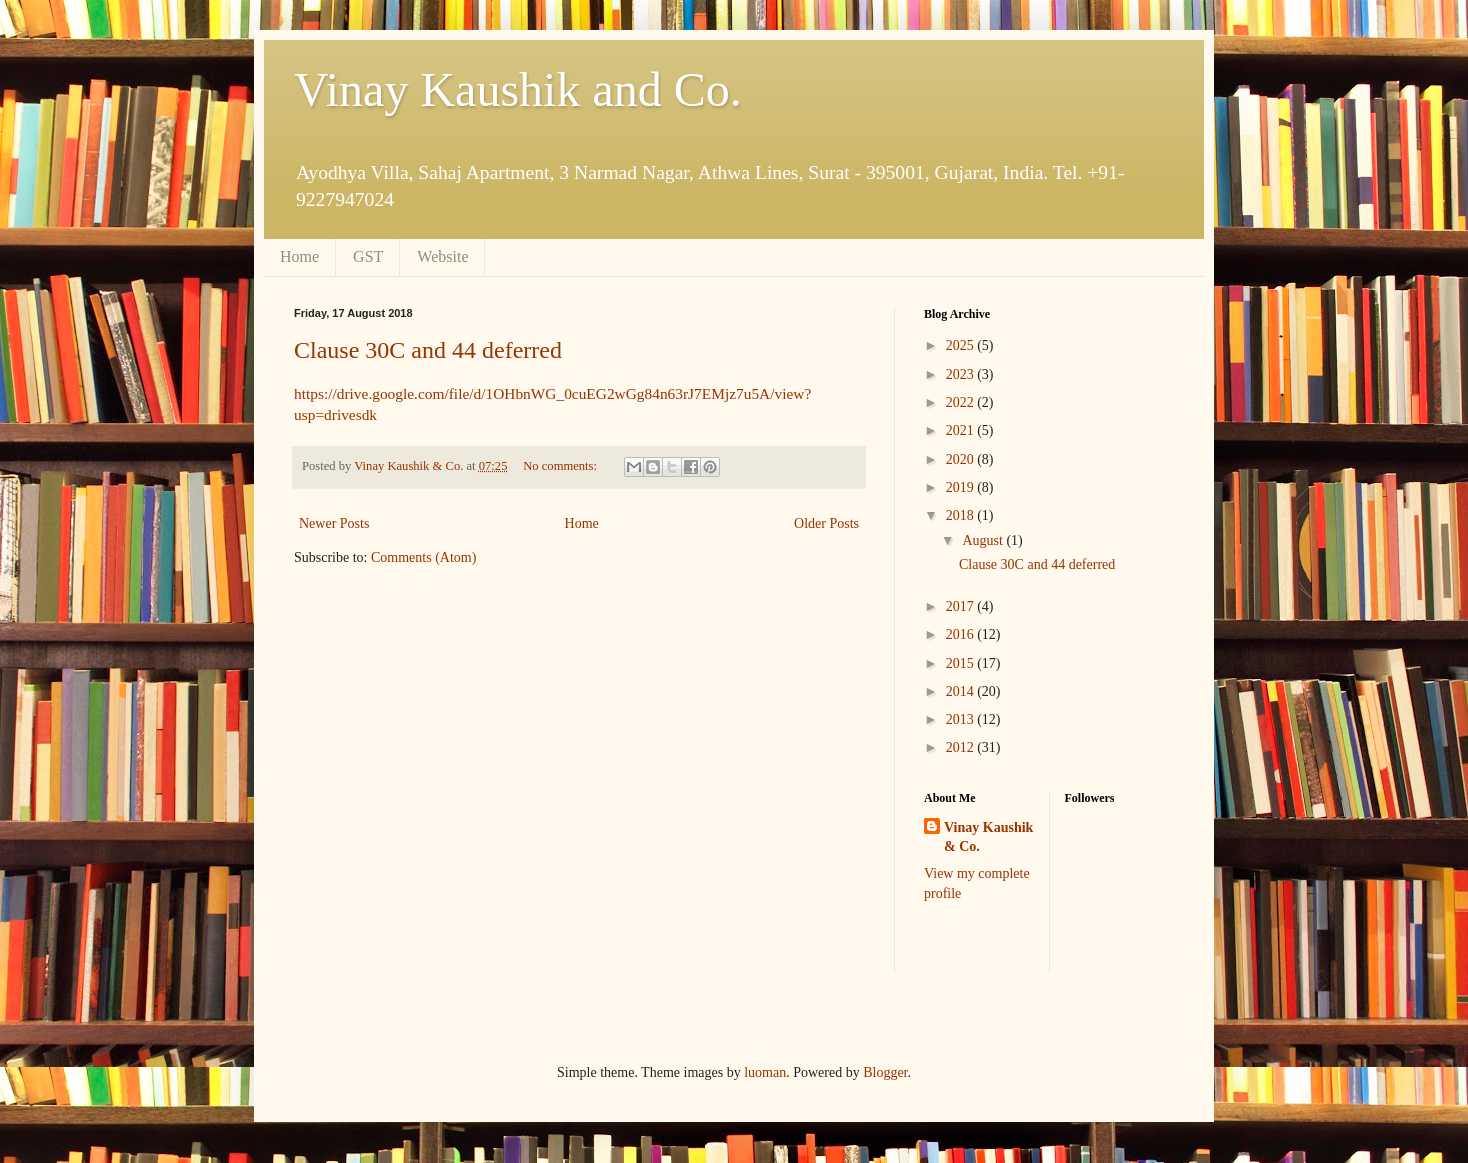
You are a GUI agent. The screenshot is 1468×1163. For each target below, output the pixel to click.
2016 (962, 634)
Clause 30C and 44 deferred (428, 350)
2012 (962, 747)
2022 (962, 402)
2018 (962, 515)
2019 (962, 487)
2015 (962, 663)
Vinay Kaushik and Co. (518, 89)
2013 (962, 719)
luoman (765, 1072)
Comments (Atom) (423, 557)
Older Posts (826, 523)
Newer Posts (334, 523)
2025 (962, 345)
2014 (962, 691)
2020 (962, 459)
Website (442, 256)
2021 (962, 430)
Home (299, 256)
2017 (962, 606)
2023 (962, 374)
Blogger (885, 1072)
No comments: (561, 466)
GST (368, 256)
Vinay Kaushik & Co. (988, 837)
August (984, 540)
